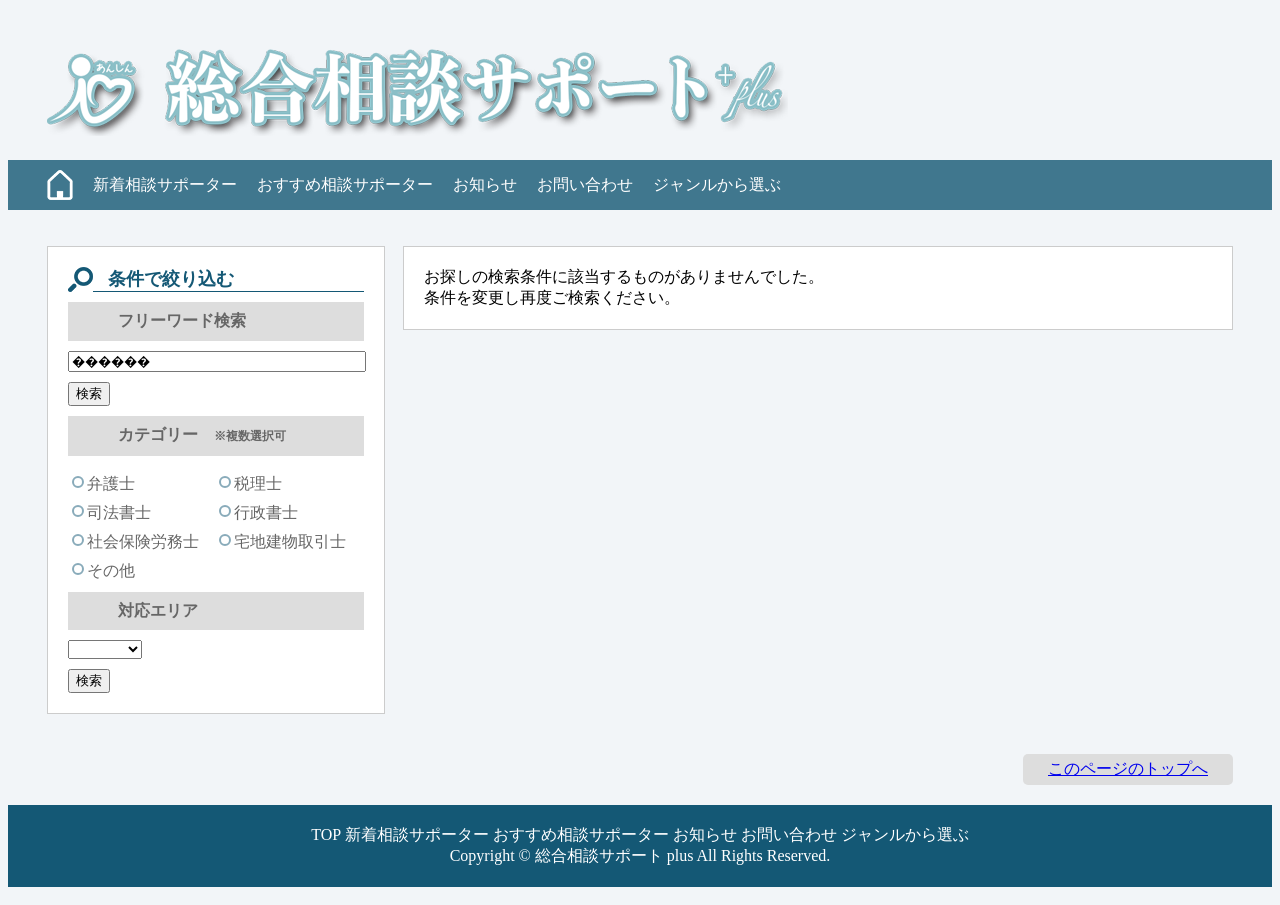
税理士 (250, 483)
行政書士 (258, 512)
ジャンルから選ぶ (717, 184)
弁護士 (103, 483)
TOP (325, 834)
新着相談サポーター (165, 184)
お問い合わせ (585, 184)
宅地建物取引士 (282, 541)
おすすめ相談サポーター (345, 184)
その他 (103, 570)
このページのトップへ (1128, 768)
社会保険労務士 (135, 541)
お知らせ (485, 184)
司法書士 (111, 512)
